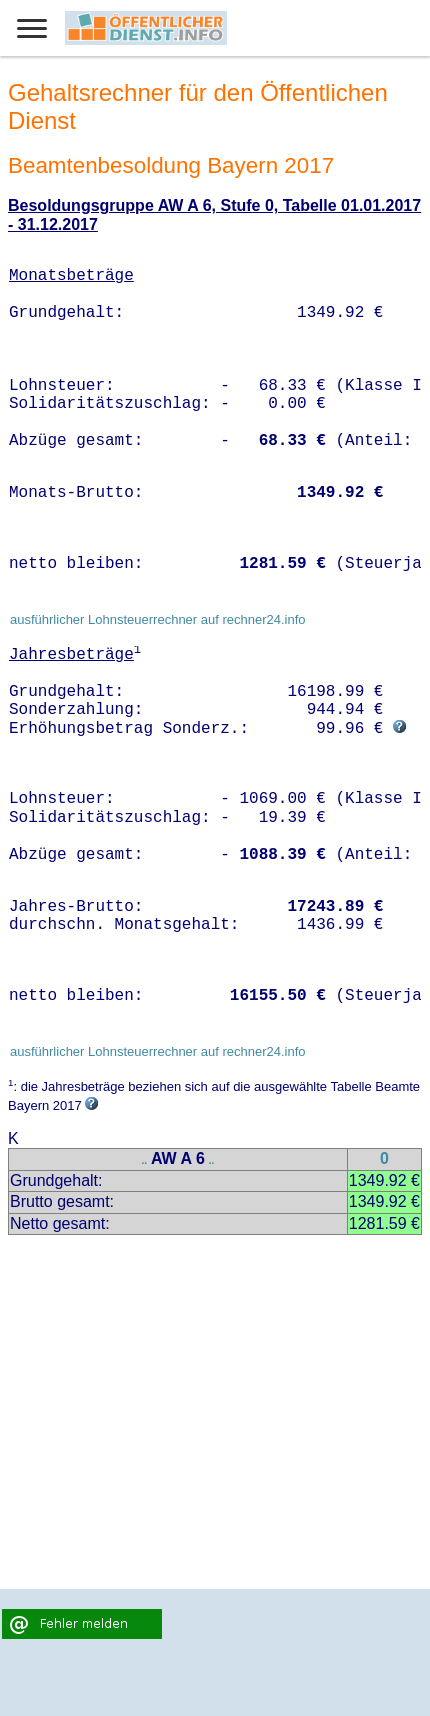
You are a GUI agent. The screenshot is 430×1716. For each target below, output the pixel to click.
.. (145, 1160)
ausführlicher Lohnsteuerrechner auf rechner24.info (158, 619)
